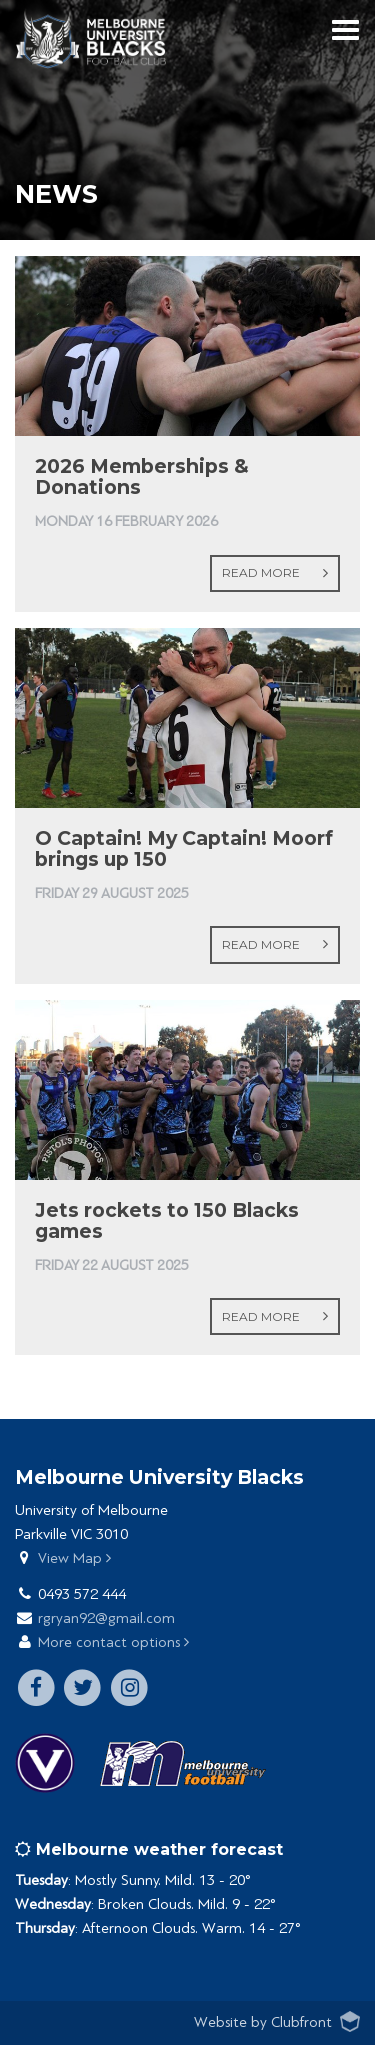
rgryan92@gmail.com (106, 1618)
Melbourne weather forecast (149, 1849)
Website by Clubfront (263, 2022)
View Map (74, 1558)
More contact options (113, 1642)
